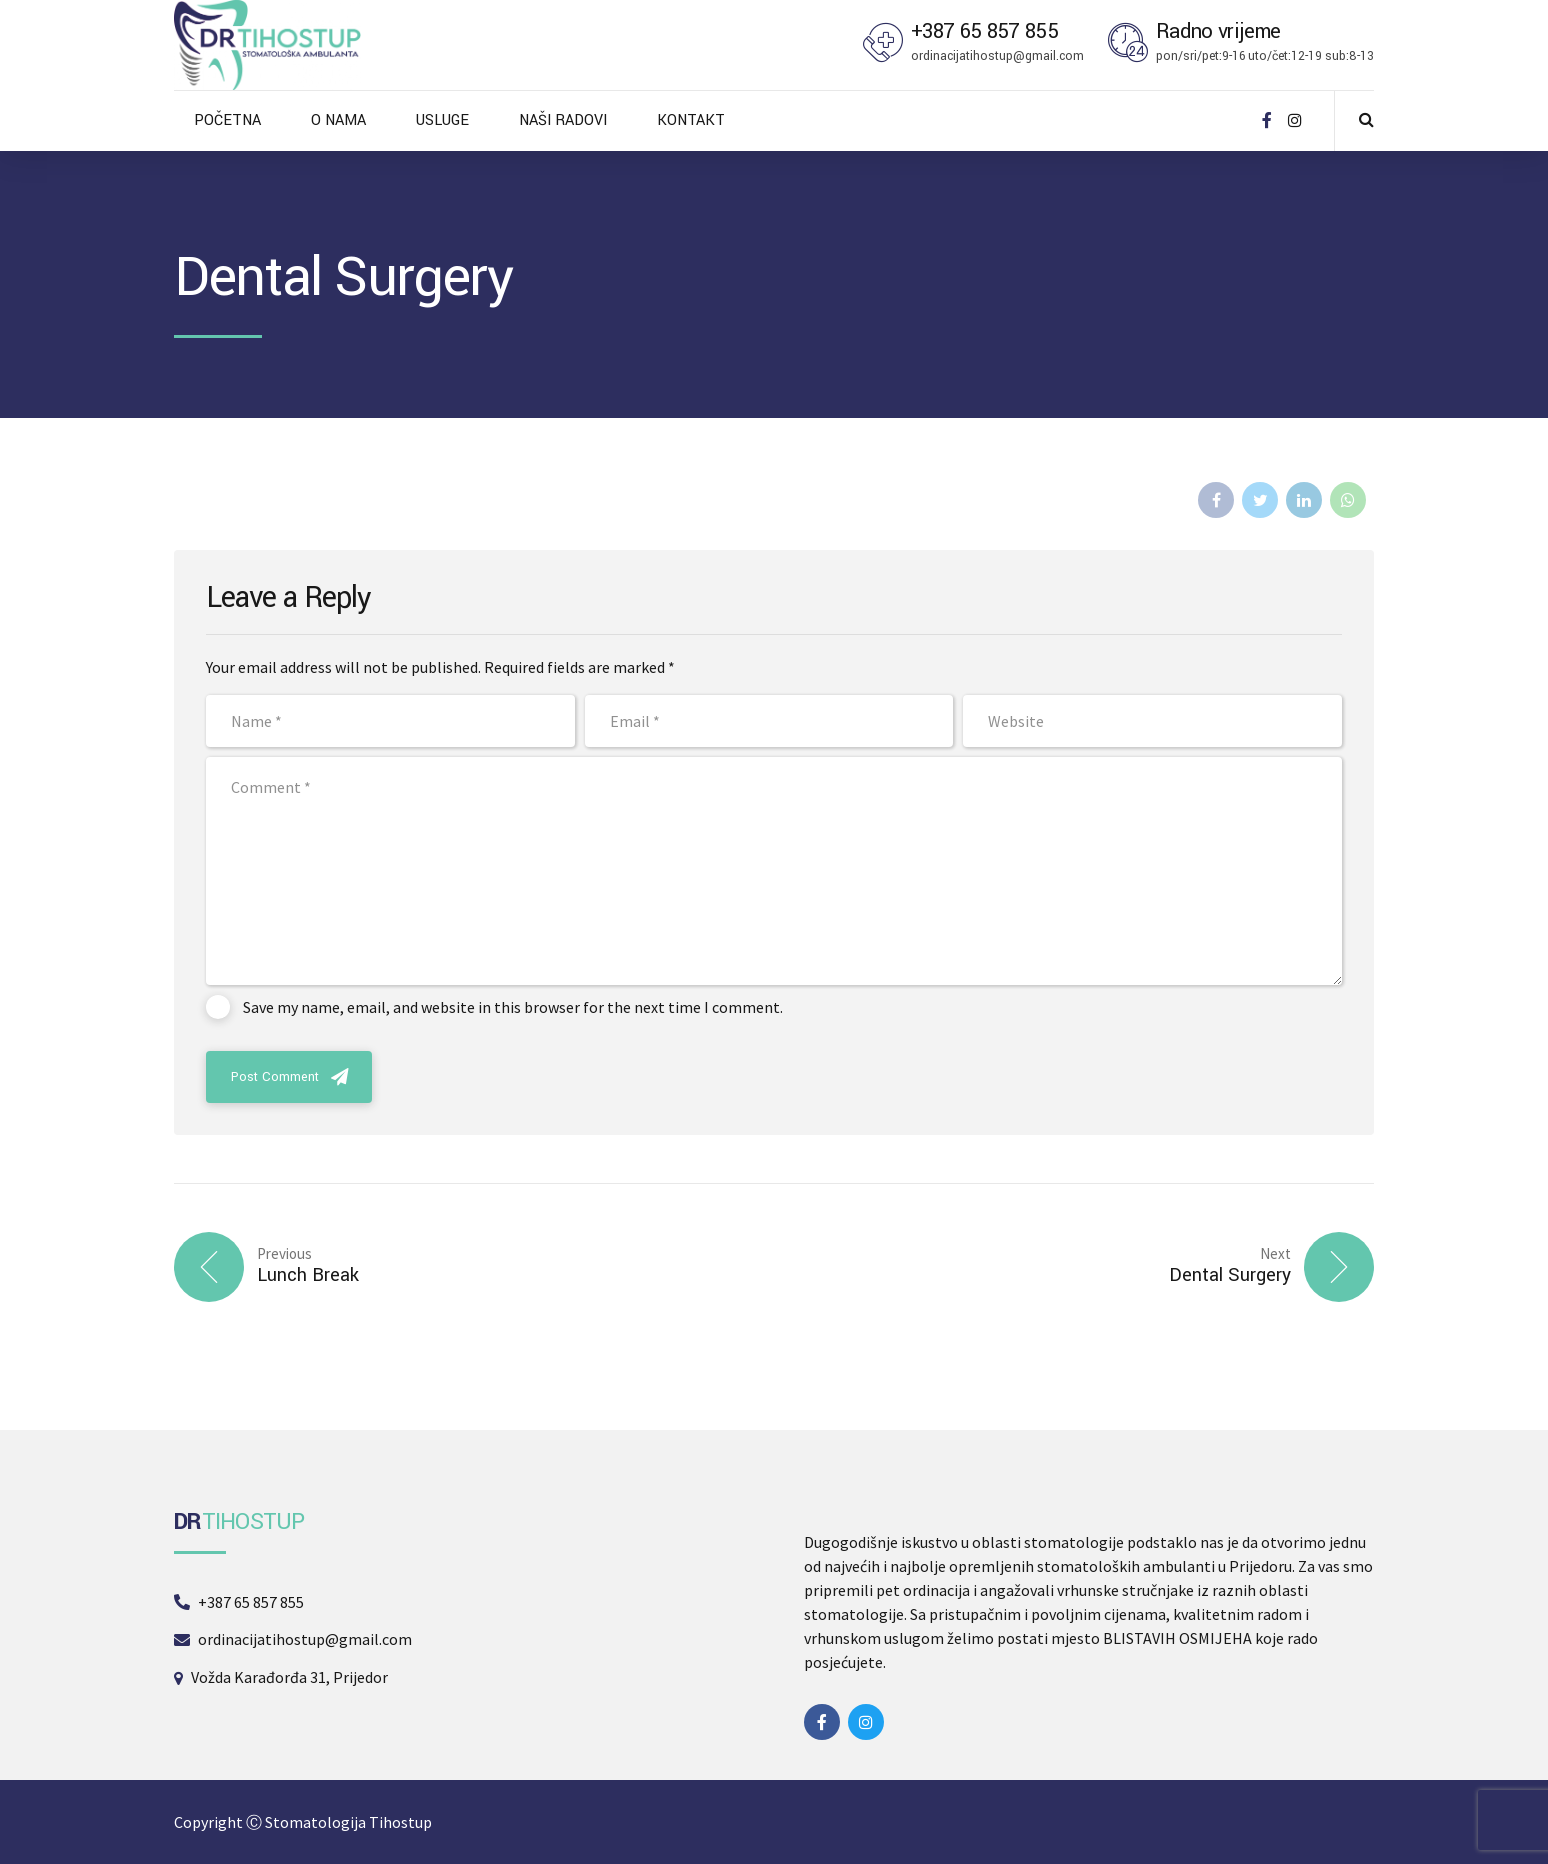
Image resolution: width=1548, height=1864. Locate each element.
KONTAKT (691, 120)
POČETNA (227, 120)
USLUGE (442, 120)
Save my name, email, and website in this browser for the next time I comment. (513, 1007)
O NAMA (338, 120)
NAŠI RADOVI (563, 120)
